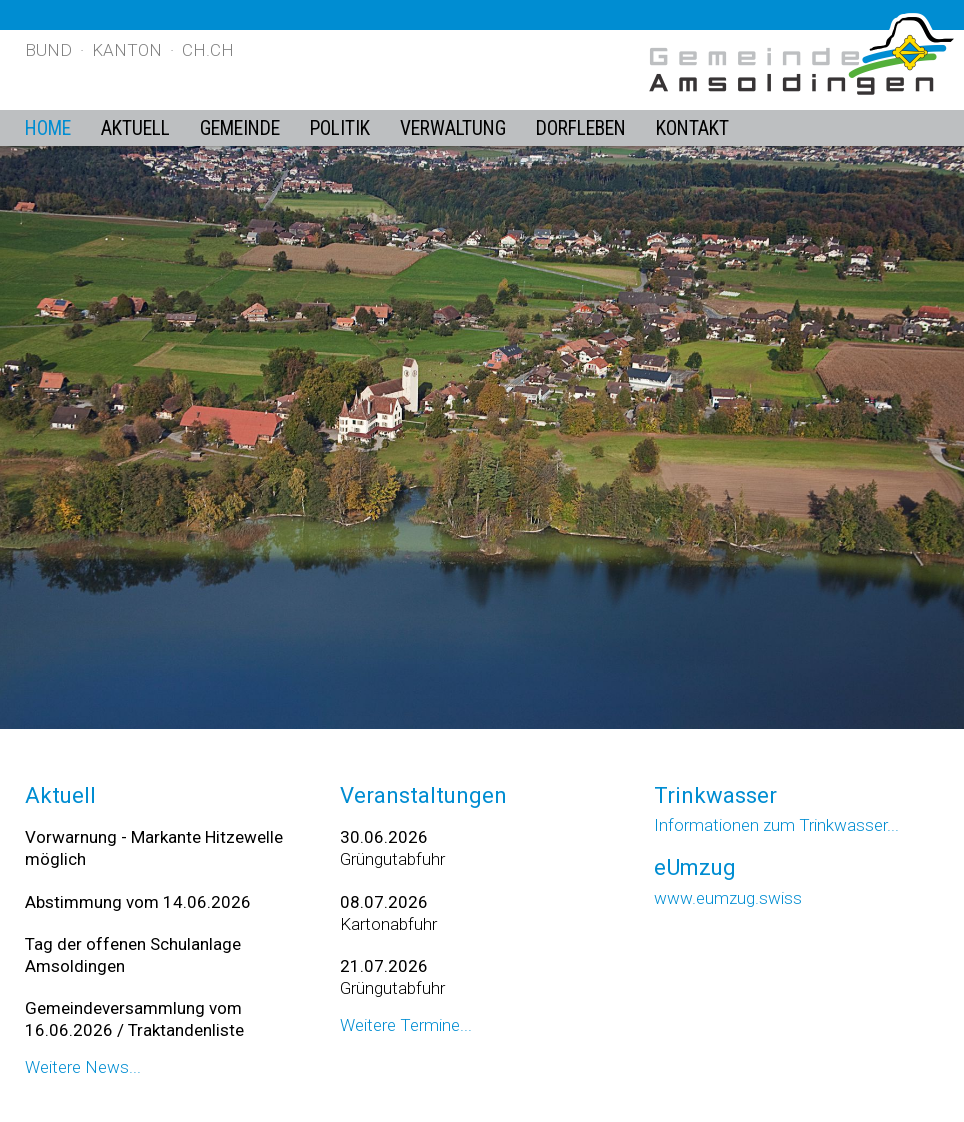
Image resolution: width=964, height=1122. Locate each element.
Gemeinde (240, 128)
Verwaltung (453, 128)
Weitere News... (83, 1067)
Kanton (127, 50)
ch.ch (208, 50)
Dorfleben (581, 128)
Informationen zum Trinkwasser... (776, 825)
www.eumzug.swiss (728, 898)
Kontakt (692, 128)
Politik (340, 128)
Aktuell (135, 128)
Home (48, 128)
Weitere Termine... (406, 1025)
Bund (48, 50)
